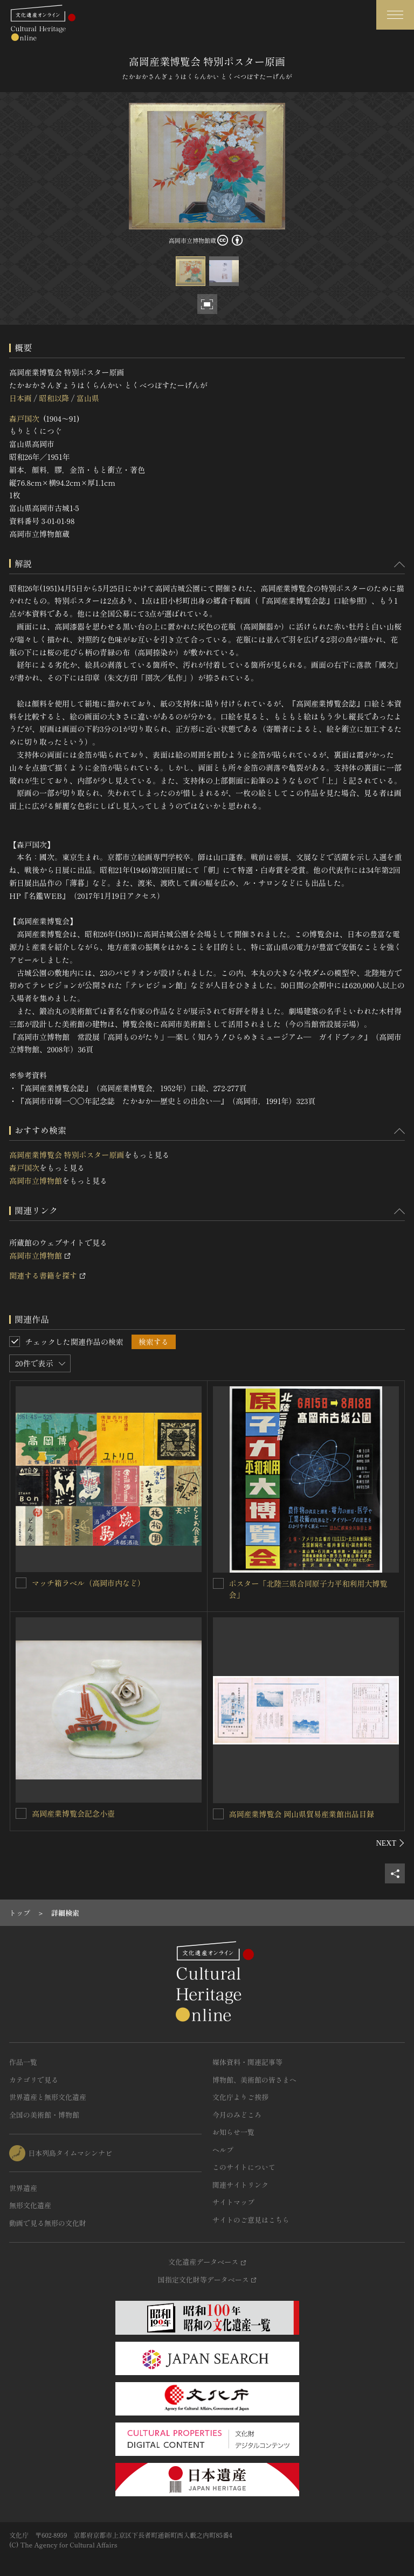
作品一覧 (23, 2062)
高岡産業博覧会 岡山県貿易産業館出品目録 (302, 1814)
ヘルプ (222, 2150)
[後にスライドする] (390, 1843)
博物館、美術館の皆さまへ (254, 2080)
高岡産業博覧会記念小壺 (73, 1813)
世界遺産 (23, 2188)
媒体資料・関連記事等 (247, 2062)
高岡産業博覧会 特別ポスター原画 (67, 1154)
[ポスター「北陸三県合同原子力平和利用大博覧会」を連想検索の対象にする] (218, 1583)
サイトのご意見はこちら (250, 2220)
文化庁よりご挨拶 (240, 2097)
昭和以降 (54, 398)
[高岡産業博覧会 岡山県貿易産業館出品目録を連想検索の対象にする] (218, 1814)
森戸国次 (24, 418)
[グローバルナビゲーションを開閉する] (395, 15)
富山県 (88, 398)
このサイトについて (243, 2167)
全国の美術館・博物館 (44, 2115)
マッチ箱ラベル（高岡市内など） (88, 1582)
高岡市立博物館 (35, 1180)
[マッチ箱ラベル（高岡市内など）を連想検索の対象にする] (21, 1582)
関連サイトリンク (240, 2185)
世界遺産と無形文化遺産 (47, 2097)
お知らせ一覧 (233, 2132)
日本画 (20, 398)
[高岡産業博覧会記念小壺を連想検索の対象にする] (21, 1813)
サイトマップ (233, 2202)
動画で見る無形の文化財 (47, 2223)
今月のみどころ (236, 2115)
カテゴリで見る (33, 2080)
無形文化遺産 (30, 2205)
